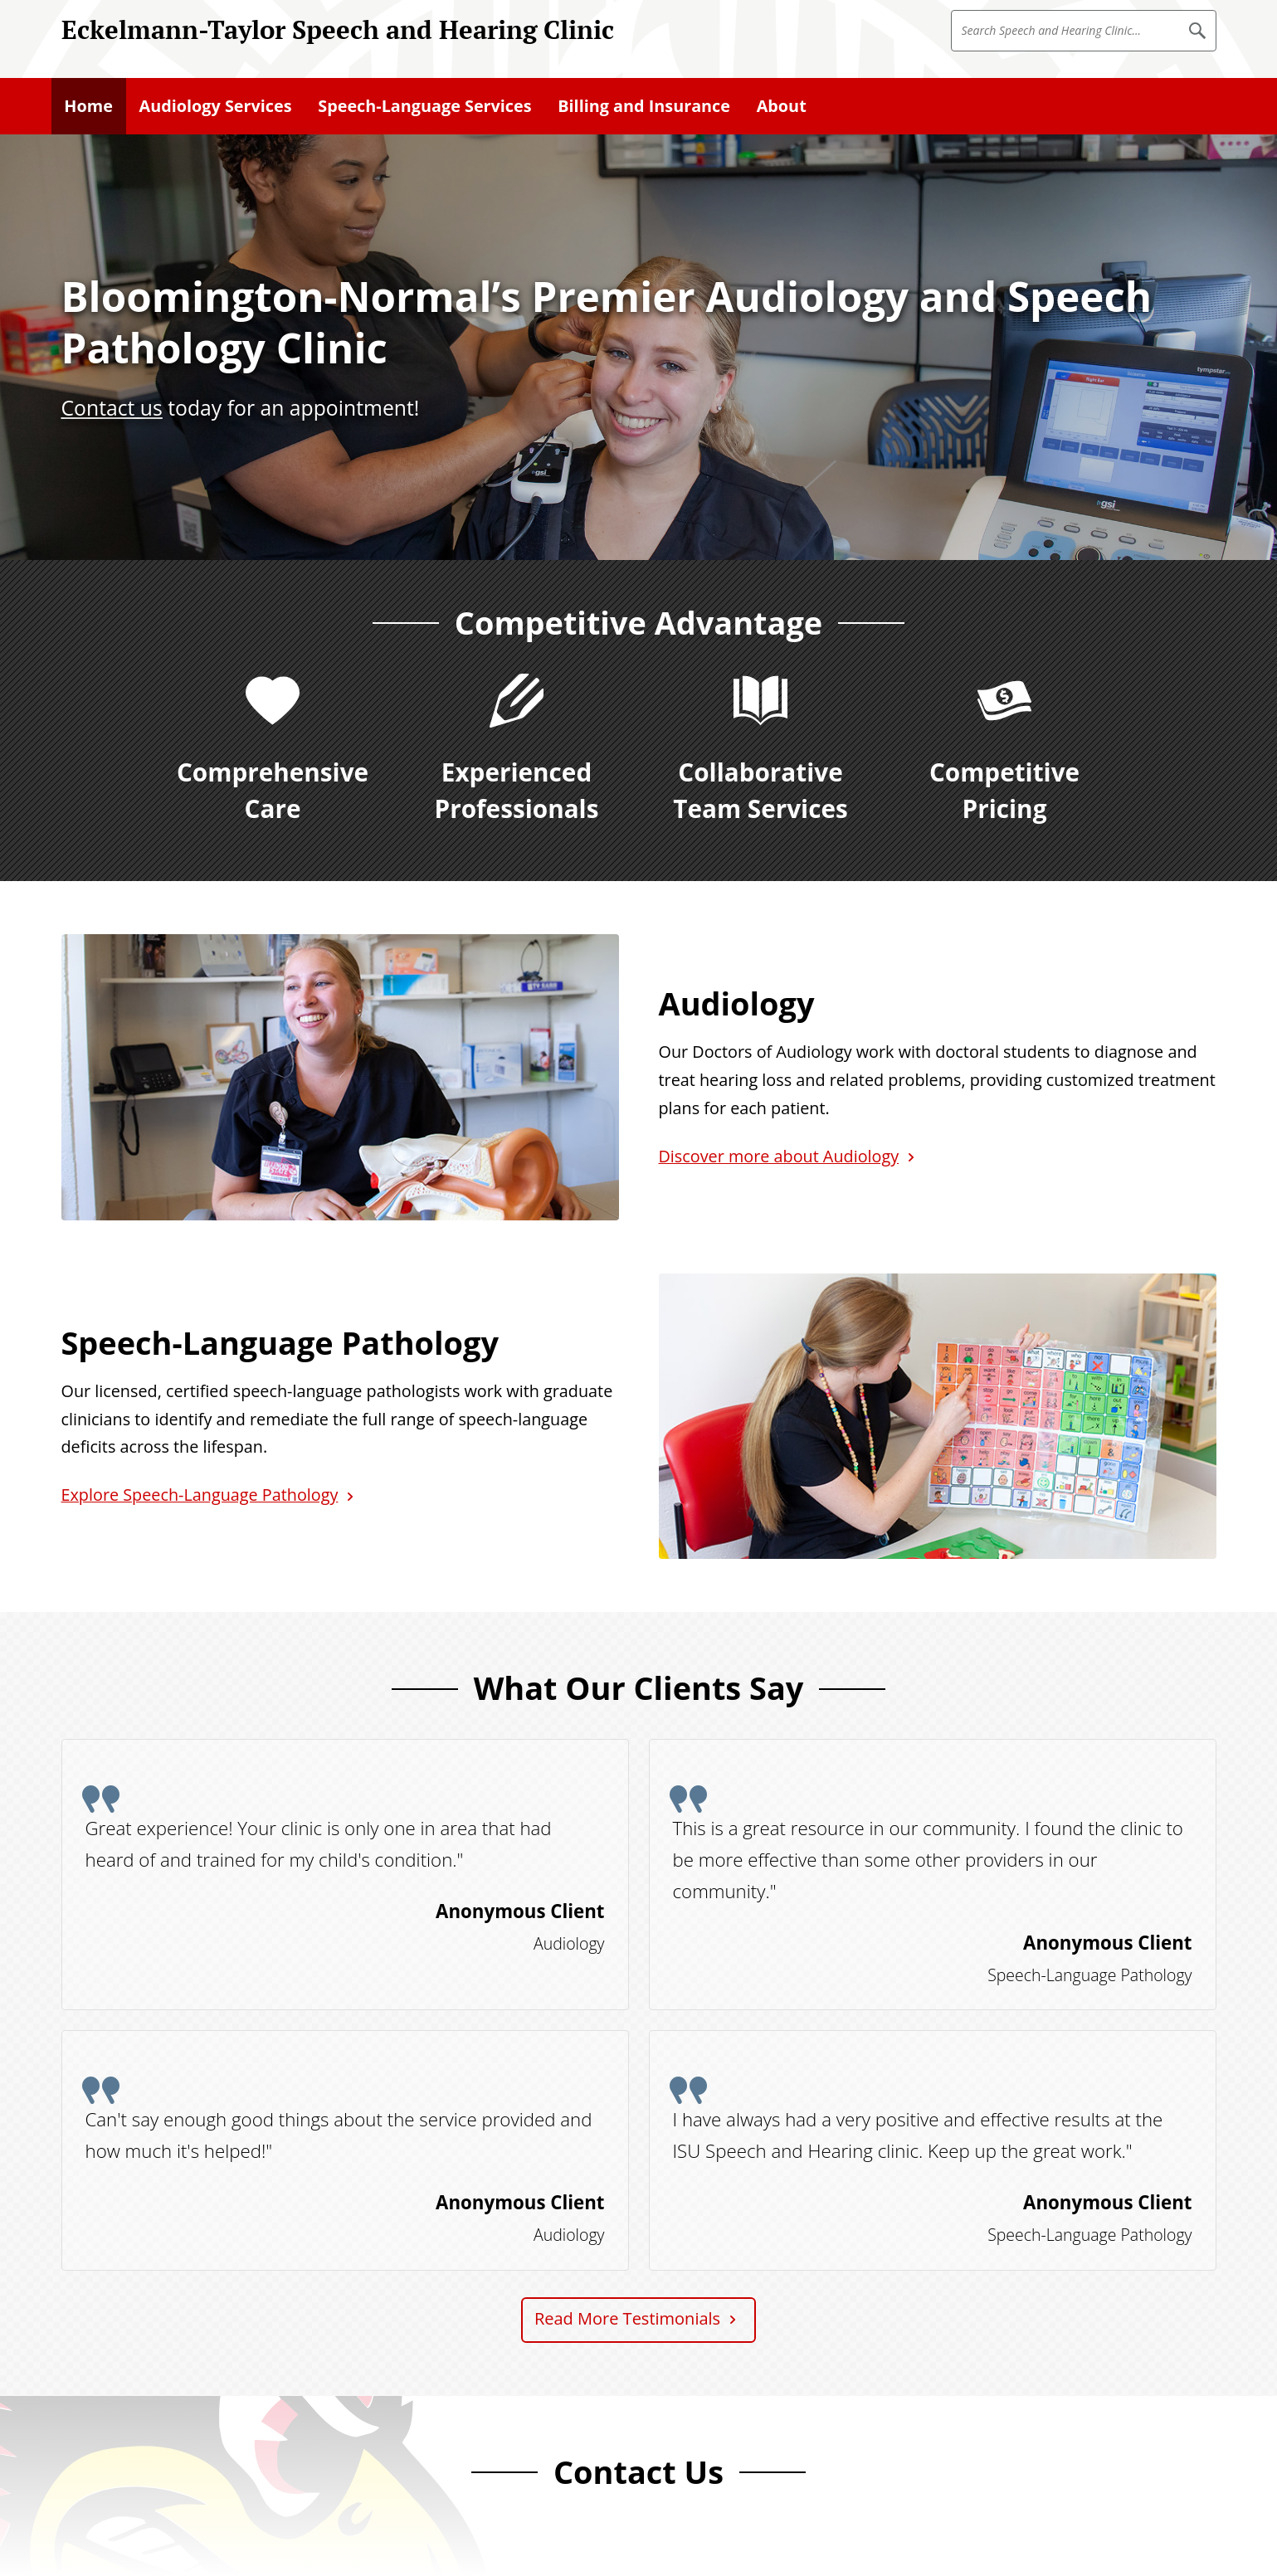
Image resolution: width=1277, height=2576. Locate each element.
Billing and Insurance (644, 106)
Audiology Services (215, 106)
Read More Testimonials (627, 2318)
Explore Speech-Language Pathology (200, 1494)
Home (88, 106)
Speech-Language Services (424, 106)
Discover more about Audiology (779, 1156)
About (782, 106)
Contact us (112, 407)
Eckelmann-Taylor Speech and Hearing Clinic (337, 29)
